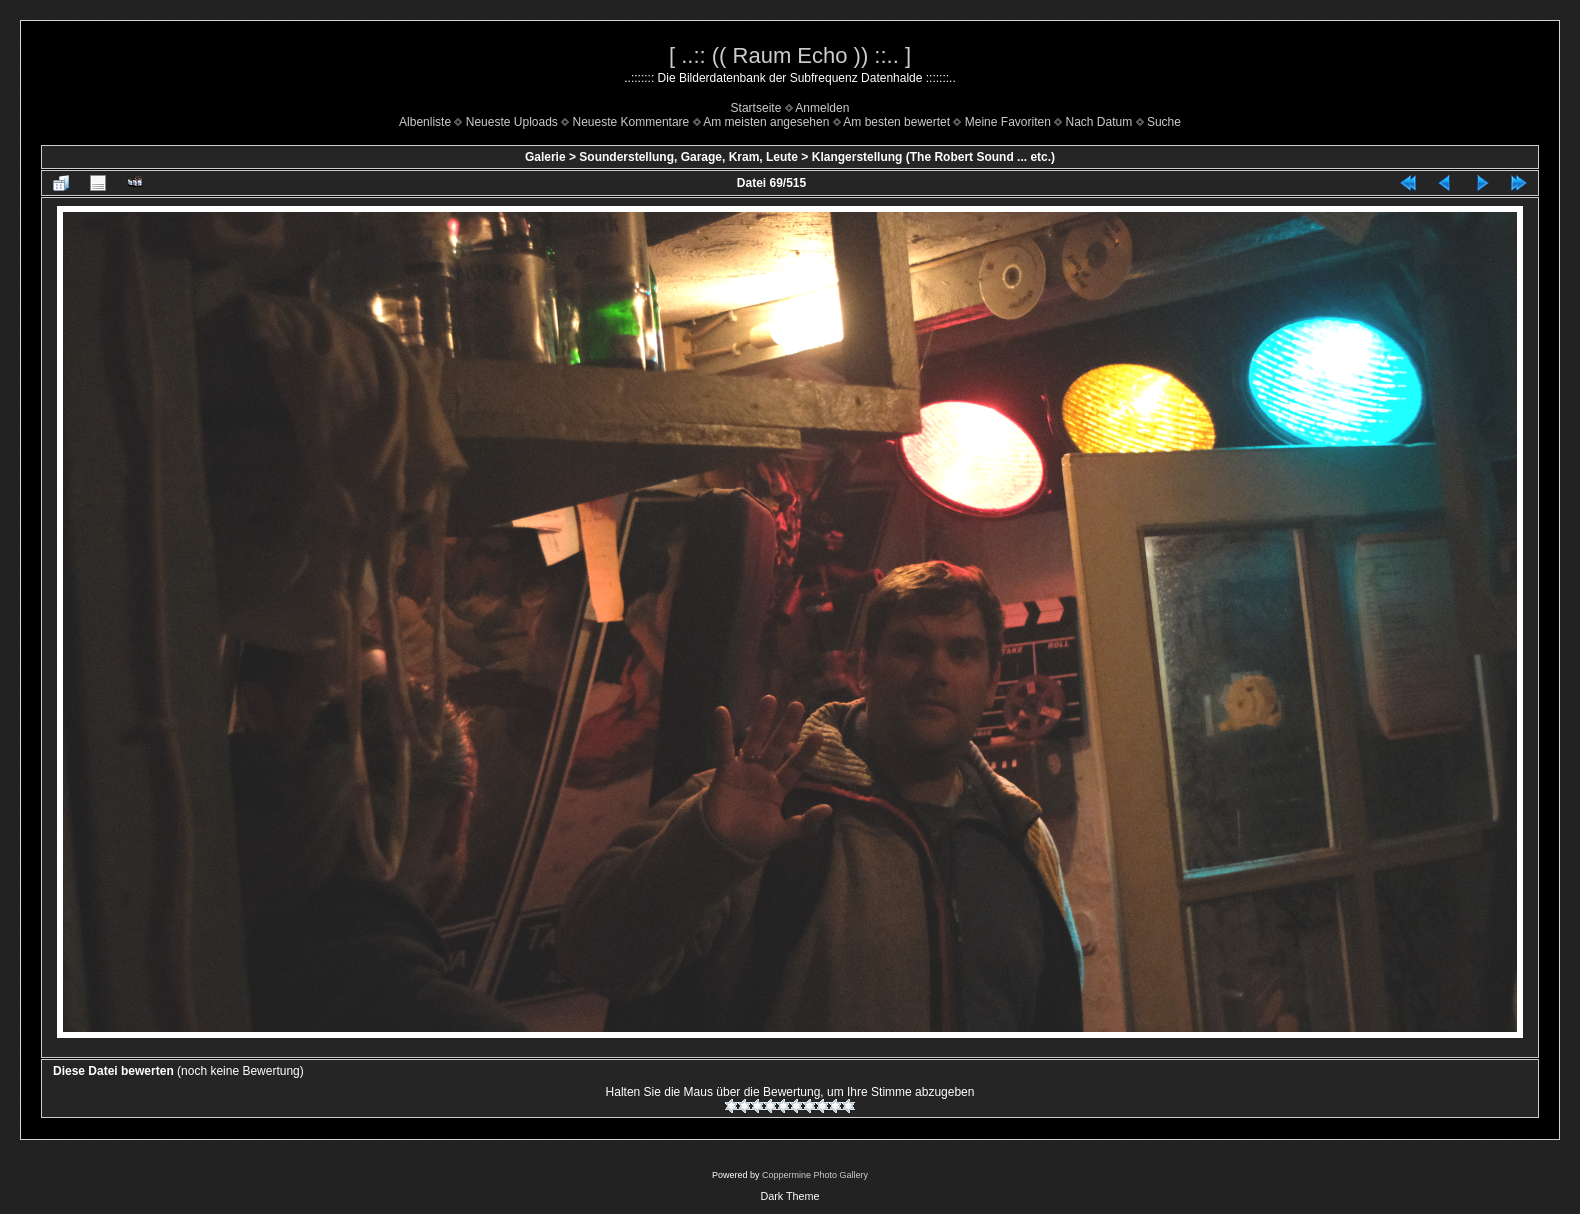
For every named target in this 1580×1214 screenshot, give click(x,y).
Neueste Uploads (512, 122)
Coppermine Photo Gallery (815, 1175)
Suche (1164, 122)
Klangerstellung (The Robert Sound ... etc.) (933, 157)
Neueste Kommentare (631, 122)
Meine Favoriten (1008, 122)
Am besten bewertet (896, 122)
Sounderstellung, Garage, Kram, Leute (688, 157)
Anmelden (822, 108)
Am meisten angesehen (766, 122)
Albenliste (425, 122)
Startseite (756, 108)
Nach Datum (1099, 122)
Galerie (545, 157)
